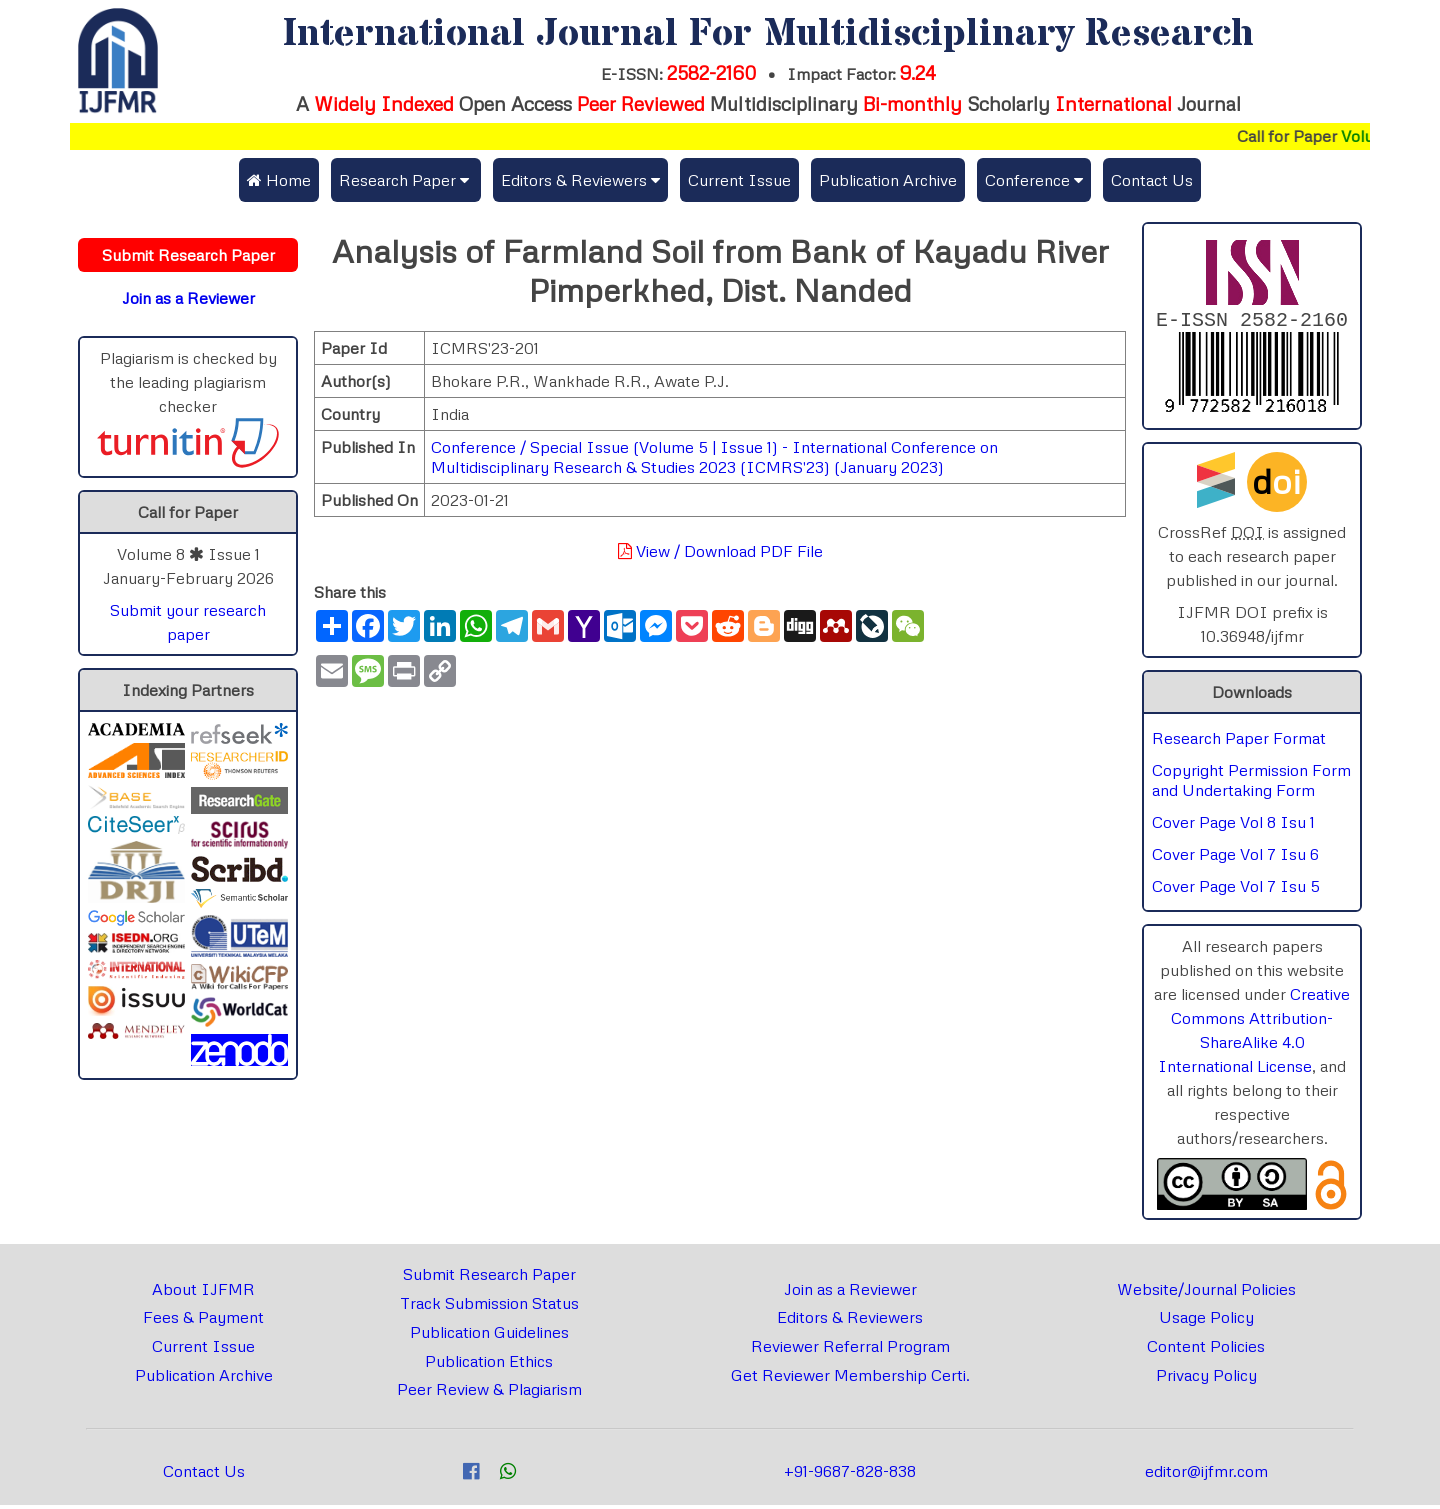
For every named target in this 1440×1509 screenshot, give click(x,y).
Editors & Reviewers (850, 1321)
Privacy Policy (1206, 1379)
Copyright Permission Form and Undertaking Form (1251, 784)
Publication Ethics (489, 1365)
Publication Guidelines (489, 1336)
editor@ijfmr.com (1206, 1475)
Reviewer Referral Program (850, 1350)
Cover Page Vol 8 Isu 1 (1233, 826)
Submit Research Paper (489, 1278)
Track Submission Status (489, 1307)
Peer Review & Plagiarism (489, 1393)
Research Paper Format (1239, 742)
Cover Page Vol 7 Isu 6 (1235, 858)
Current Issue (739, 180)
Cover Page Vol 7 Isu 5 (1236, 890)
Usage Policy (1206, 1321)
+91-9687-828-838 (850, 1475)
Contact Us (1152, 180)
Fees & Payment (203, 1321)
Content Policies (1206, 1350)
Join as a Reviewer (850, 1293)
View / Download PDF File (720, 551)
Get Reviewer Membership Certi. (850, 1379)
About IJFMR (203, 1293)
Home (279, 180)
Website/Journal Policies (1206, 1293)
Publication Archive (888, 180)
